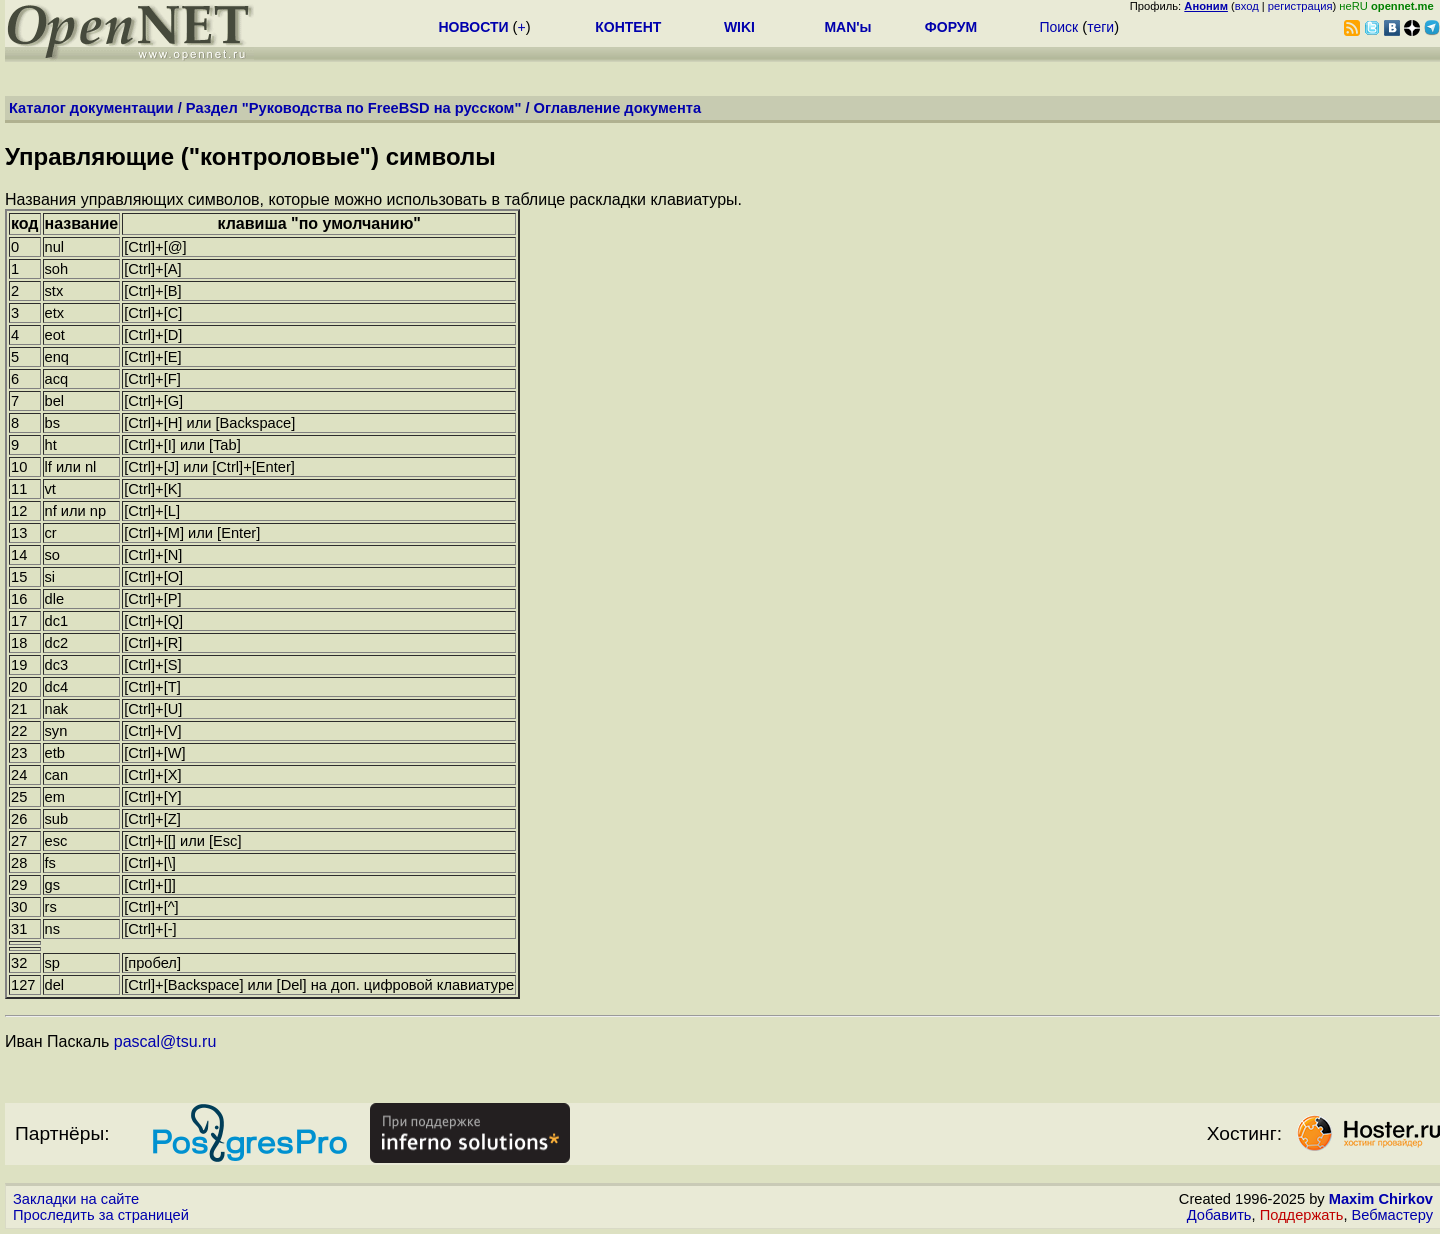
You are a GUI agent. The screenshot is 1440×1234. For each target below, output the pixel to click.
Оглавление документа (618, 108)
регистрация (1300, 6)
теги (1100, 27)
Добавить (1219, 1215)
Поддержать (1302, 1215)
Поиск (1058, 27)
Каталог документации (91, 108)
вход (1247, 6)
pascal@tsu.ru (165, 1041)
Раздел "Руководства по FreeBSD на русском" (354, 108)
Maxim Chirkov (1381, 1199)
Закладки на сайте (76, 1199)
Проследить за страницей (101, 1215)
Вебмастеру (1392, 1215)
